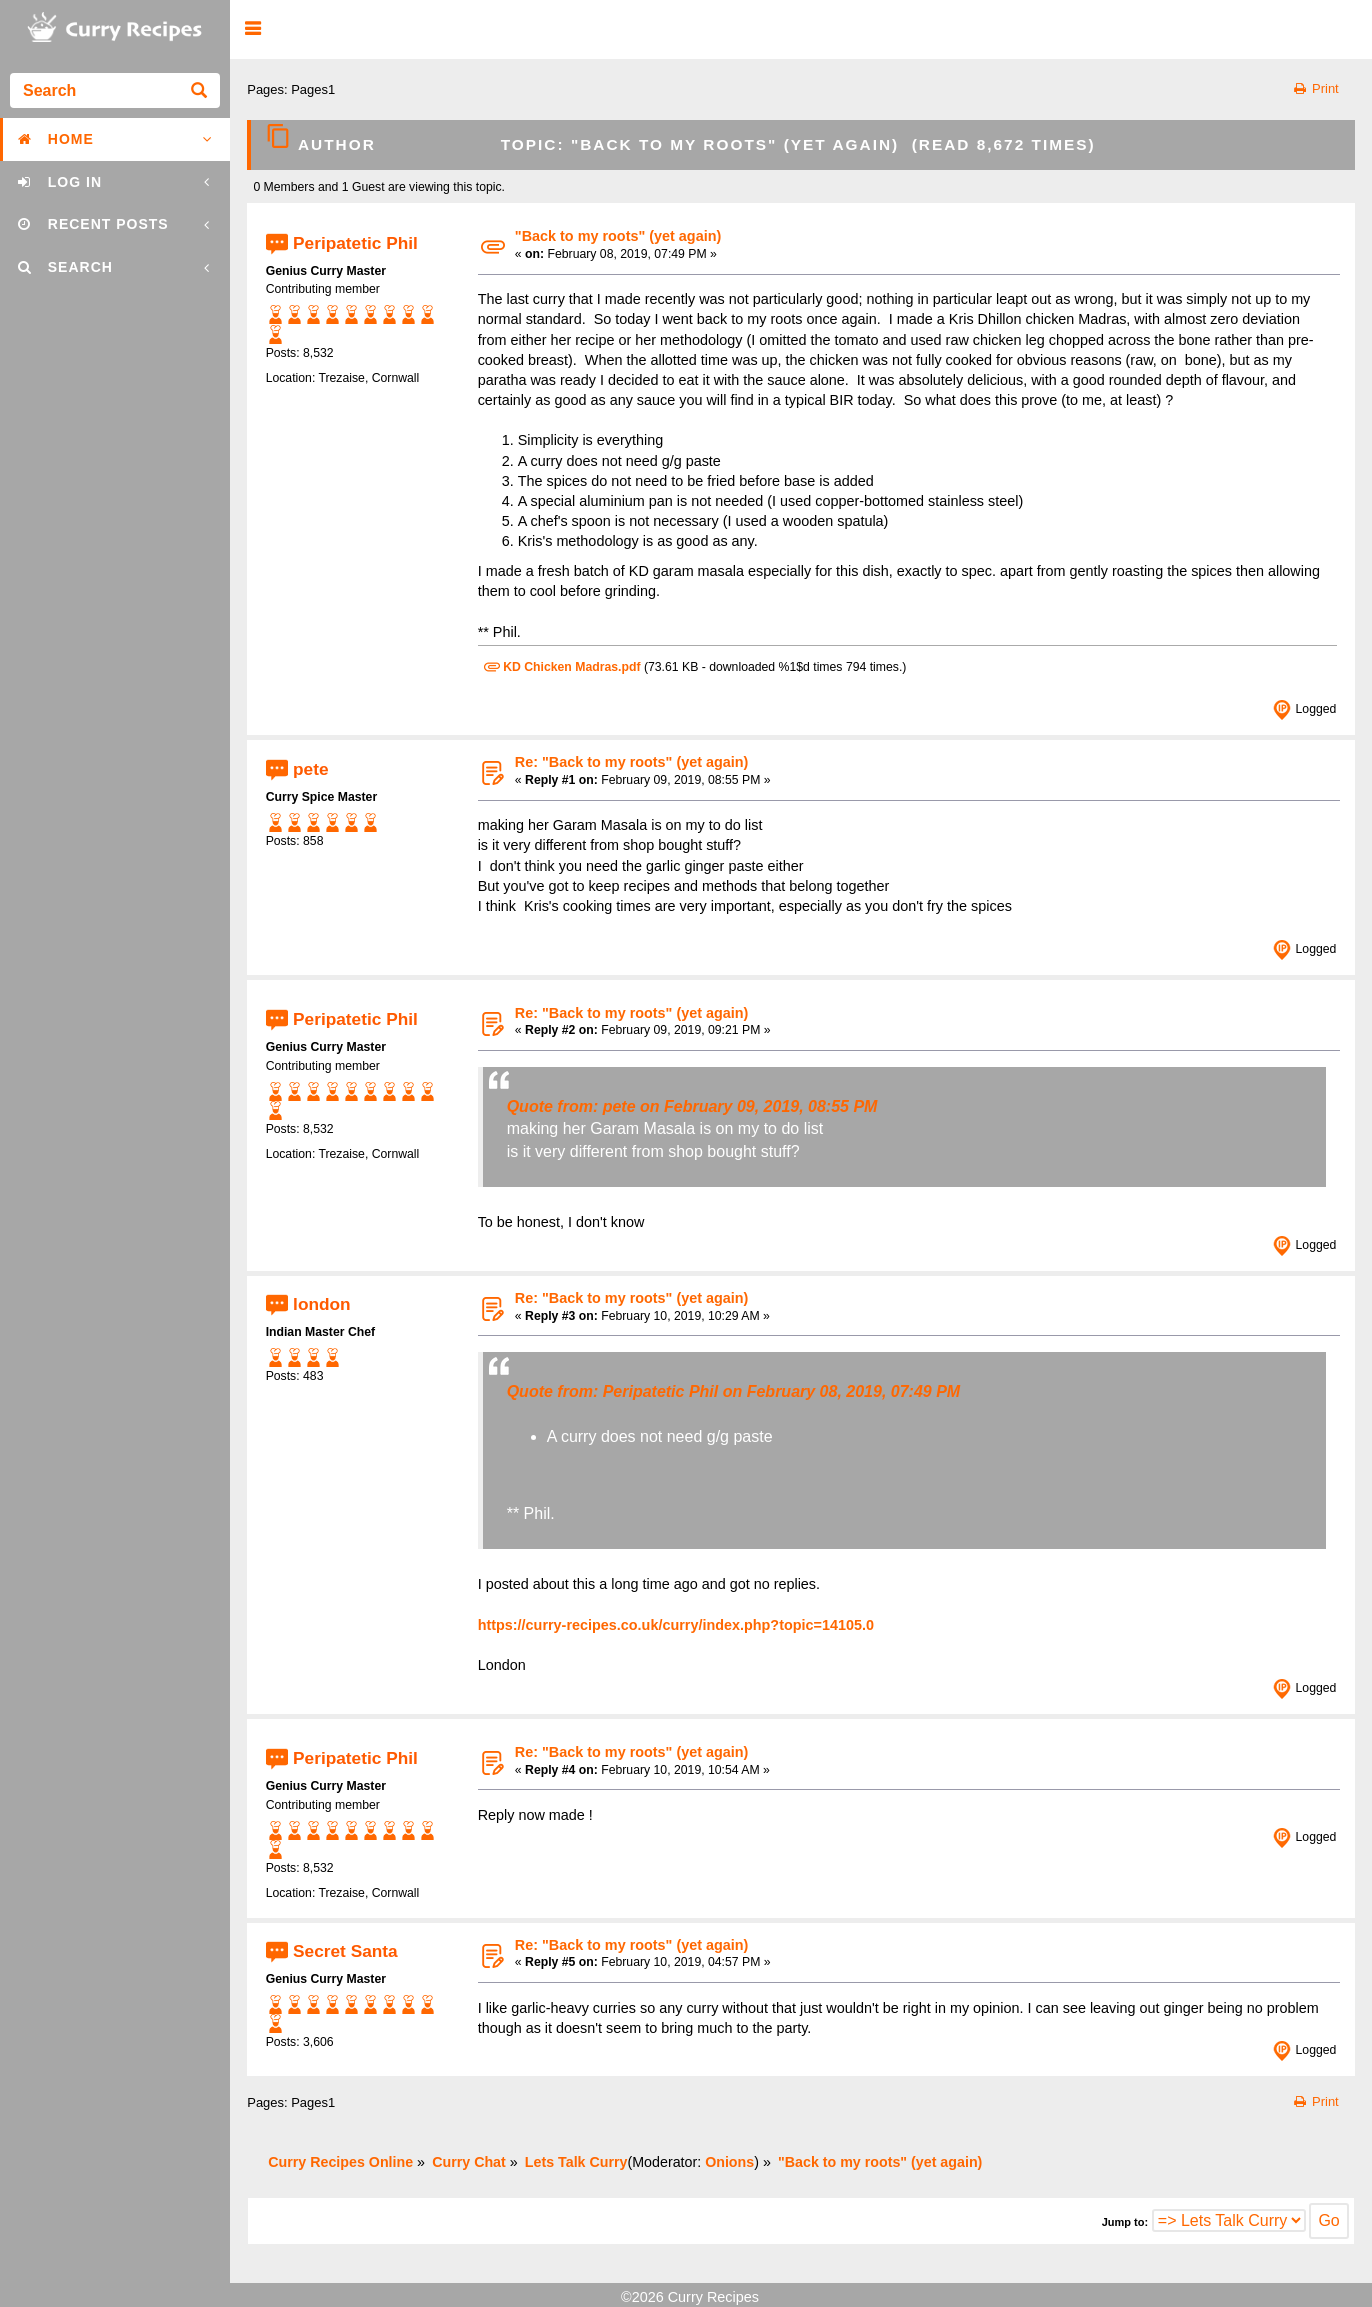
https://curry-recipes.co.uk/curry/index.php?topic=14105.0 (676, 1625)
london (322, 1304)
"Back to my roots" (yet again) (618, 236)
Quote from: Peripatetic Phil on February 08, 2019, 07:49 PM (733, 1391)
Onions (729, 2162)
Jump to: (1125, 2222)
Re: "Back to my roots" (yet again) (632, 762)
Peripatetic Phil (355, 242)
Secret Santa (345, 1951)
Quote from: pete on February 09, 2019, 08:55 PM (692, 1106)
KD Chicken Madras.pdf (562, 667)
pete (311, 768)
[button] (252, 29)
